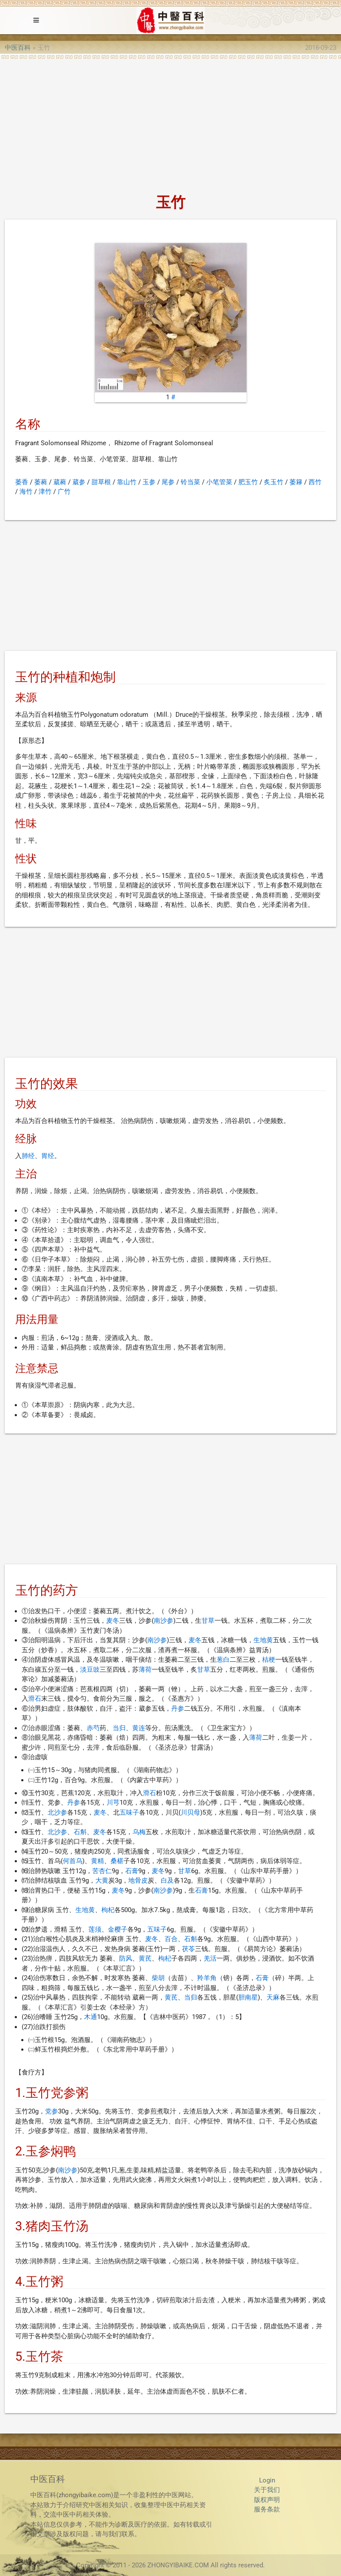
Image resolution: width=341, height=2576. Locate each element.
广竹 (64, 491)
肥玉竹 (248, 482)
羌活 (210, 1958)
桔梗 (268, 1659)
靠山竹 (126, 482)
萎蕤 (40, 482)
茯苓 (188, 1949)
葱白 (223, 1659)
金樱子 (117, 1929)
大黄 (101, 1880)
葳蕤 (59, 482)
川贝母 (190, 1812)
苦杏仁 (102, 1871)
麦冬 (112, 1621)
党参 (51, 2111)
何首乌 (72, 1861)
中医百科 (18, 48)
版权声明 (267, 2500)
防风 (125, 1958)
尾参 (168, 482)
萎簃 (295, 482)
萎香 (21, 482)
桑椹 (116, 1861)
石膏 (131, 1871)
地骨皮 (138, 1880)
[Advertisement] (170, 123)
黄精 (97, 1861)
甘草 (207, 1621)
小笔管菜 (219, 482)
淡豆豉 (90, 1669)
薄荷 (145, 1669)
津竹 (45, 491)
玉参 (149, 482)
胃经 (47, 1156)
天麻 (272, 1997)
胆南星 (248, 1997)
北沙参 (57, 1812)
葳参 (78, 482)
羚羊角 (207, 1978)
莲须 (94, 1929)
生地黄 (263, 1640)
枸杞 (107, 1910)
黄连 (138, 1728)
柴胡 (158, 1978)
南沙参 (163, 1621)
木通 (90, 2017)
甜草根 (101, 482)
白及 (167, 1880)
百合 (171, 1939)
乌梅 (139, 1832)
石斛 (80, 1832)
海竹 (25, 491)
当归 (119, 1728)
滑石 (34, 1698)
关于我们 (267, 2490)
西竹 (315, 482)
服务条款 (267, 2509)
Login (267, 2480)
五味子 (129, 1812)
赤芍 (93, 1728)
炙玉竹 (273, 482)
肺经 (28, 1156)
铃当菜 (190, 482)
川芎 (113, 1802)
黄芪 (145, 1958)
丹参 (177, 1708)
